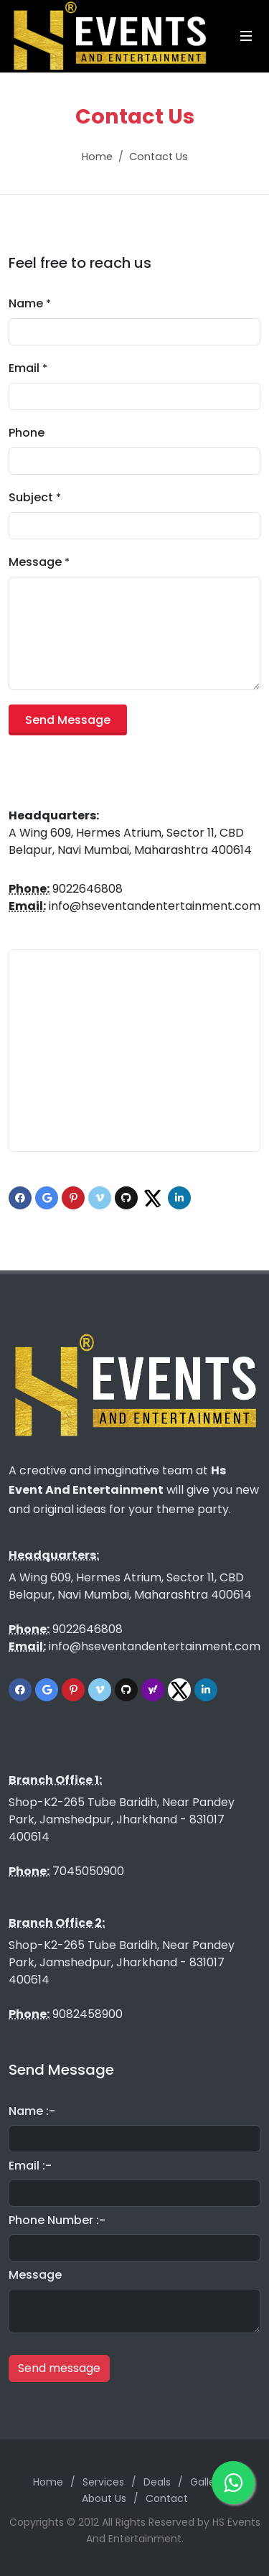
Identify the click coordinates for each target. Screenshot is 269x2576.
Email (28, 368)
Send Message (67, 720)
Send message (59, 2368)
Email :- (30, 2165)
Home (97, 156)
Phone (26, 432)
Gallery (207, 2482)
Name (30, 303)
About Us (104, 2498)
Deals (157, 2482)
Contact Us (158, 156)
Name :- (32, 2111)
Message (39, 562)
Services (103, 2482)
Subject (35, 497)
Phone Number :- (57, 2220)
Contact (167, 2498)
